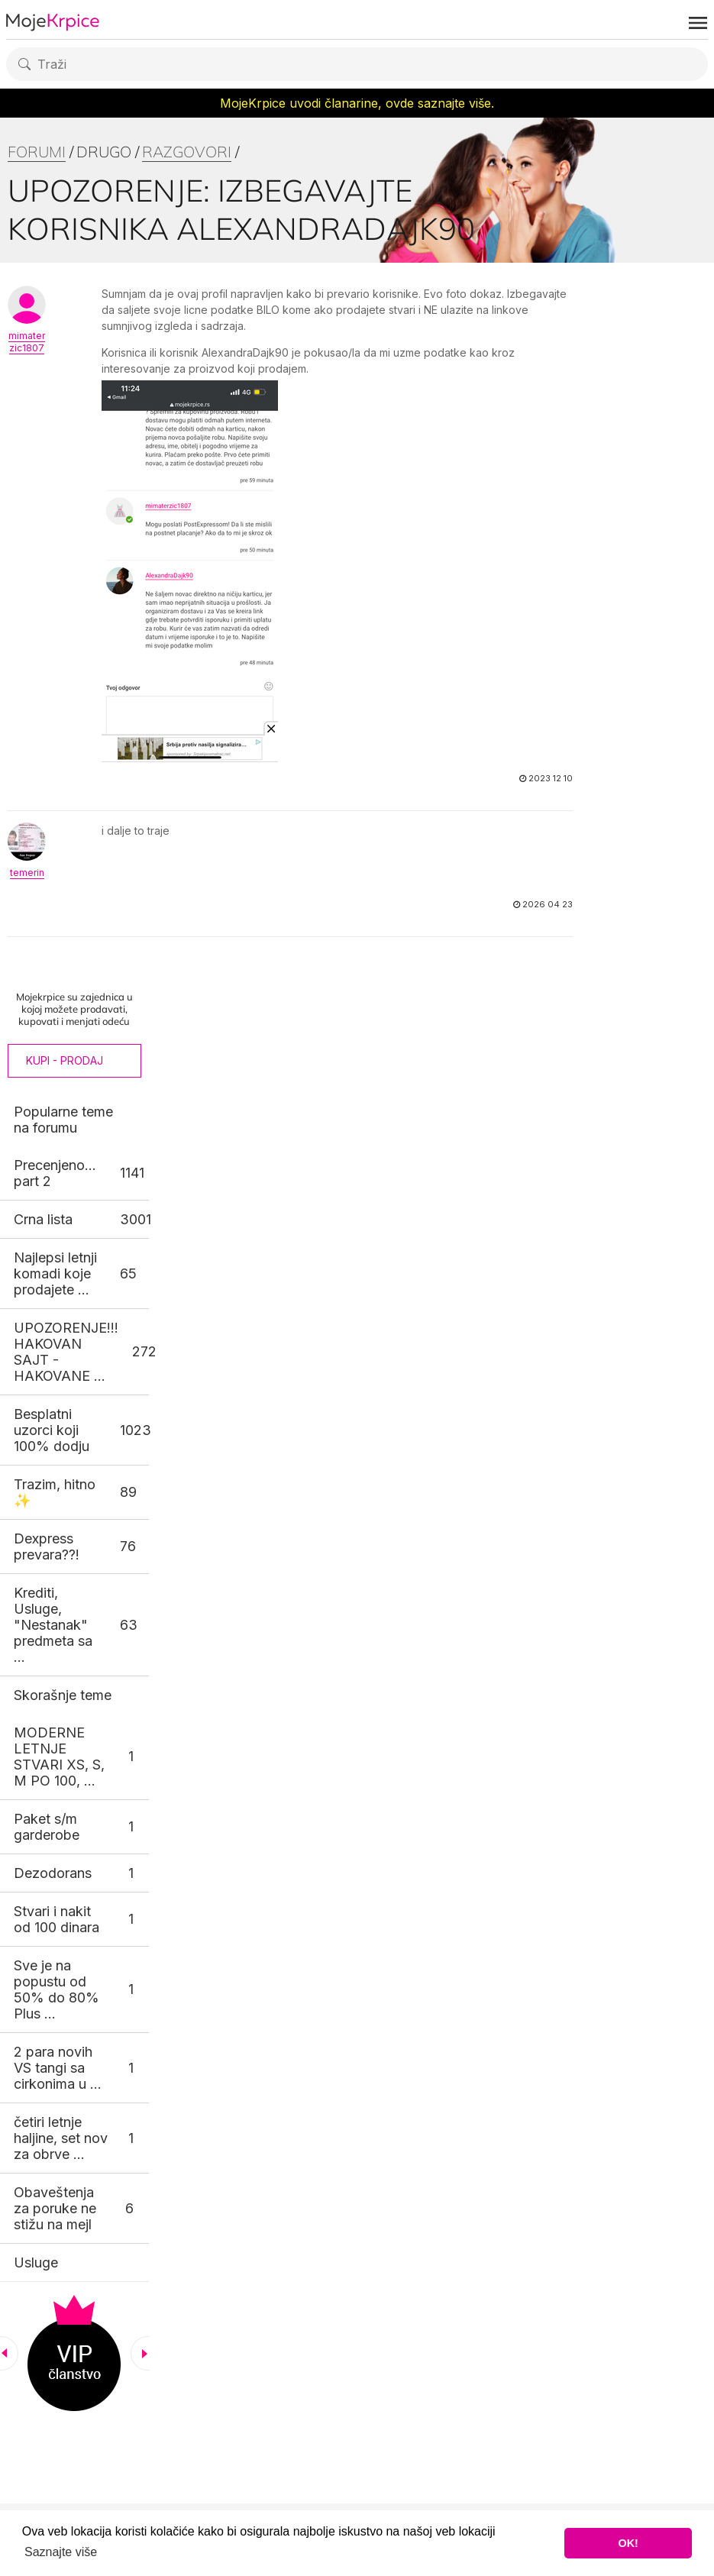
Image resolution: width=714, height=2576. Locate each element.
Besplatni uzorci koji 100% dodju (51, 1430)
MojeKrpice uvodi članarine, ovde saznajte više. (357, 103)
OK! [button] (628, 2543)
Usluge (36, 2262)
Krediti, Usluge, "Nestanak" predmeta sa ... (53, 1625)
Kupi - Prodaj (64, 1060)
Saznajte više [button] (60, 2551)
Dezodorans (53, 1873)
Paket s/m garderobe (46, 1827)
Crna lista (43, 1219)
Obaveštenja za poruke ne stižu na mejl (55, 2208)
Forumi (37, 151)
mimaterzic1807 (26, 342)
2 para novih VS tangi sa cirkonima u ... (58, 2068)
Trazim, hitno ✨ (54, 1492)
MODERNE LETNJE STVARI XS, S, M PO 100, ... (59, 1756)
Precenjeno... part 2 (55, 1173)
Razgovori (186, 151)
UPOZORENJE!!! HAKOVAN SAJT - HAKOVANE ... (66, 1352)
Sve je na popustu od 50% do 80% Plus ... (56, 1989)
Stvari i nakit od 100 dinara (56, 1919)
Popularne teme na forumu (63, 1120)
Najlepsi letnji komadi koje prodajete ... (55, 1273)
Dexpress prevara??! (46, 1546)
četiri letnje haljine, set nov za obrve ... (61, 2138)
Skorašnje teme (62, 1695)
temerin (27, 872)
